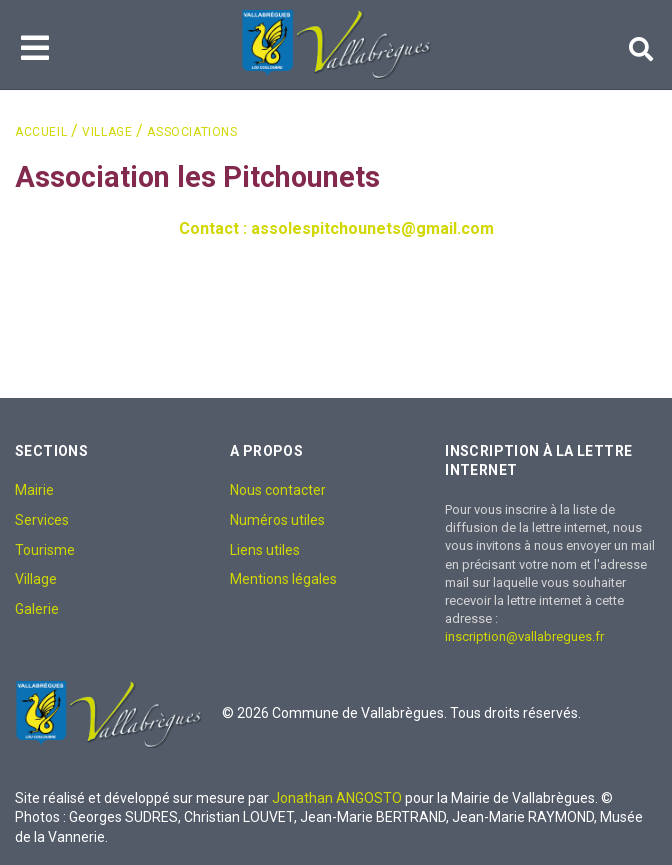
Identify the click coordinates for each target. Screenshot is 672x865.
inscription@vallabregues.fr (524, 636)
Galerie (37, 609)
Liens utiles (265, 550)
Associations (192, 132)
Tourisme (45, 550)
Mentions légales (283, 579)
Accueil (41, 132)
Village (107, 132)
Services (42, 520)
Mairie (34, 490)
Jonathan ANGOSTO (337, 798)
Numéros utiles (277, 520)
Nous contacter (278, 490)
